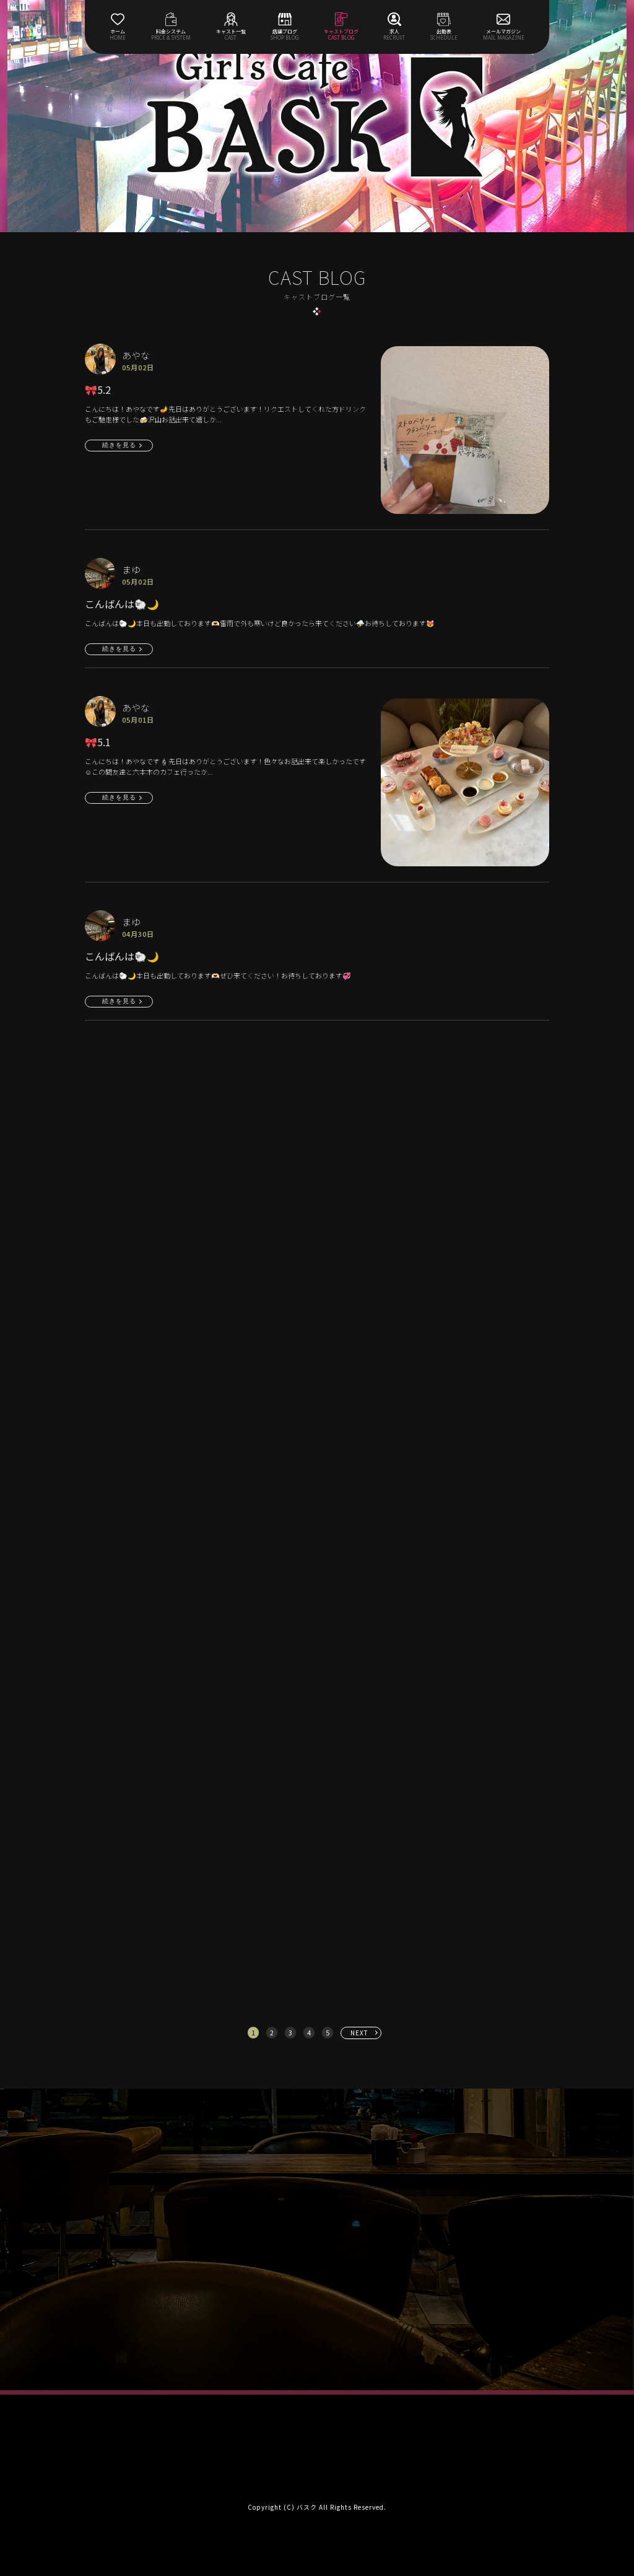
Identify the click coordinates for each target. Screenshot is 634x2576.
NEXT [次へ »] (359, 2032)
